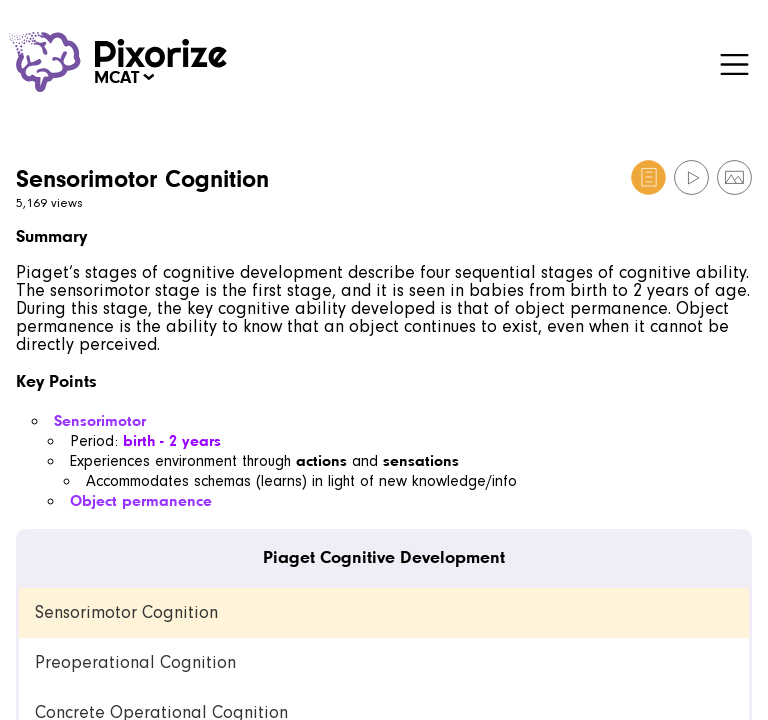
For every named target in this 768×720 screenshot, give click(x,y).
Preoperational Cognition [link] (135, 662)
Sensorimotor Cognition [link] (126, 612)
